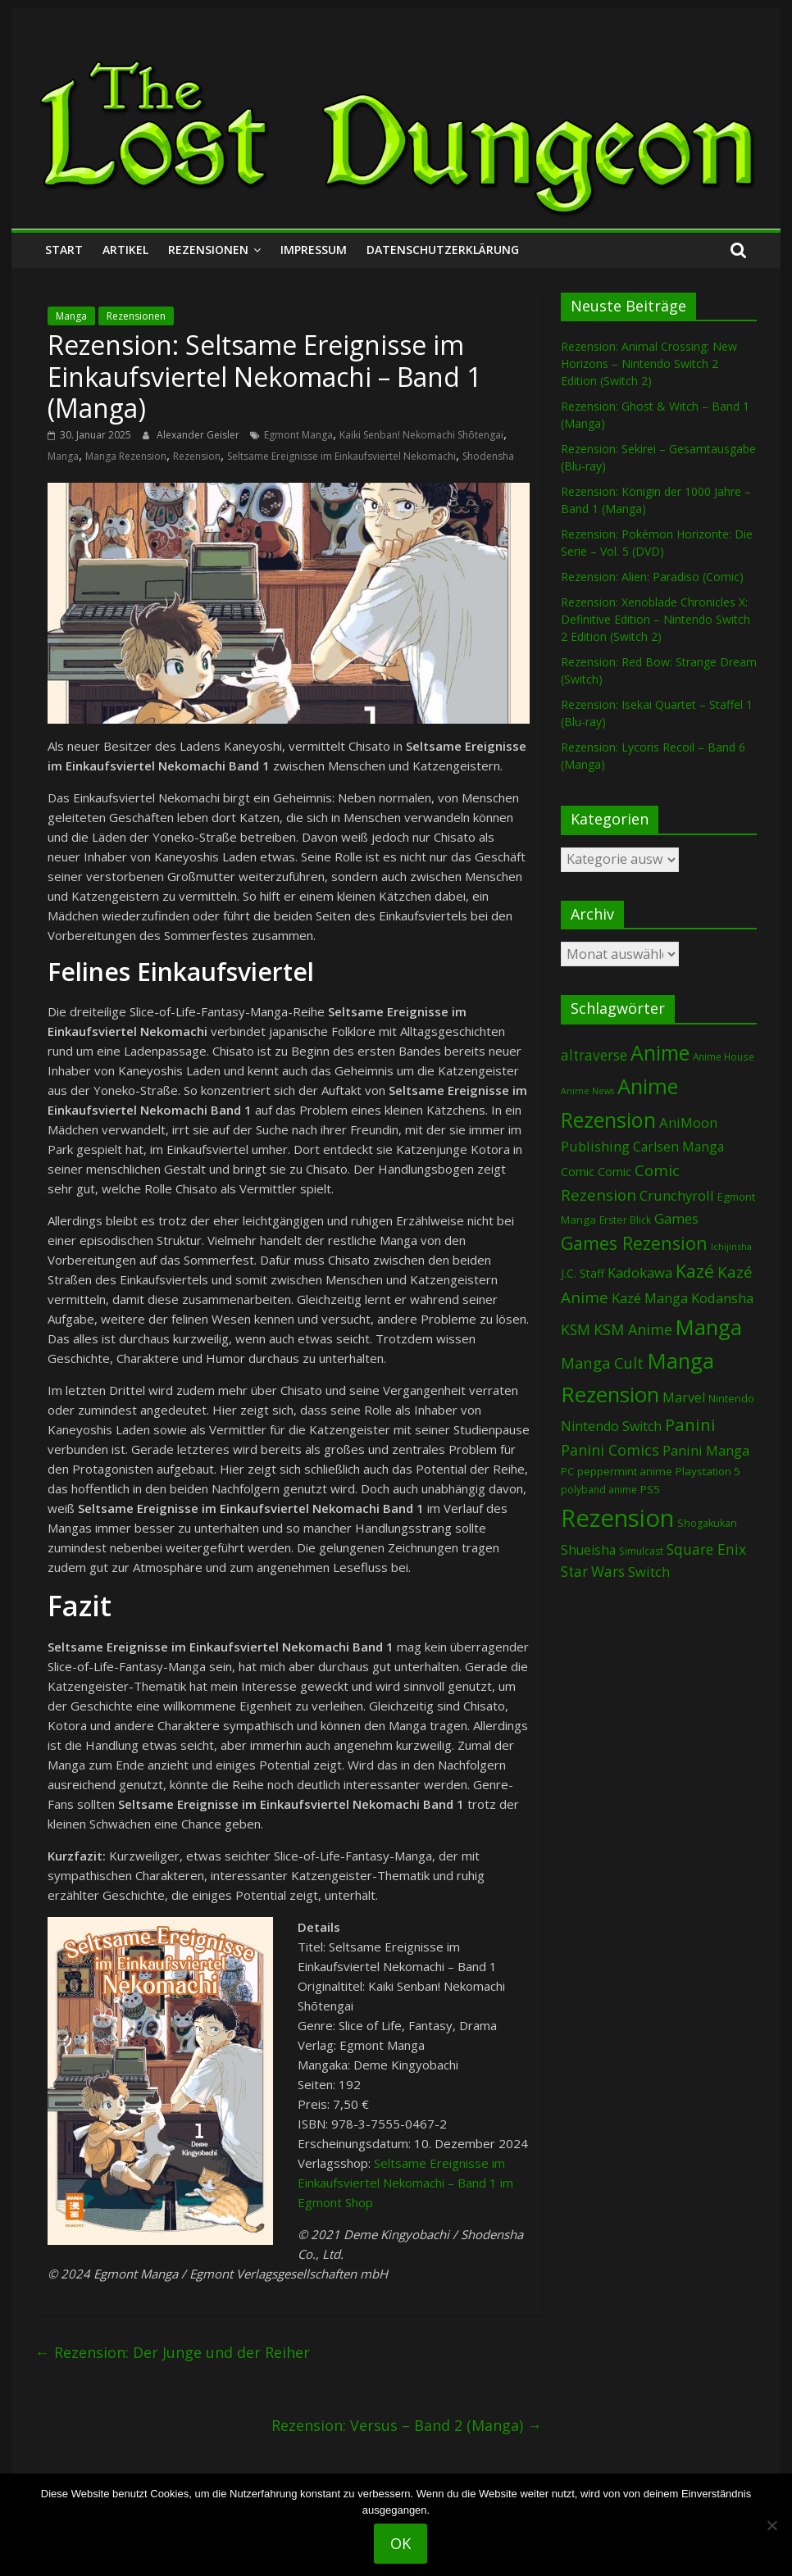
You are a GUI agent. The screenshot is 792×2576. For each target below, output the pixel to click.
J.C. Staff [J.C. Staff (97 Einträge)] (582, 1273)
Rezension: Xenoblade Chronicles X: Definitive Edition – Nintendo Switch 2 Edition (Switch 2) (655, 619)
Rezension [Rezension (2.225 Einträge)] (617, 1518)
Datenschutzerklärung (442, 249)
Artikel (125, 249)
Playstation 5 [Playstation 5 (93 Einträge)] (708, 1471)
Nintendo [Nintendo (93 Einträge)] (731, 1398)
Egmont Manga (298, 435)
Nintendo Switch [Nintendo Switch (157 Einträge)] (611, 1426)
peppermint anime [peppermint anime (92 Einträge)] (624, 1471)
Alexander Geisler (199, 435)
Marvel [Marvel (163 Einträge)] (683, 1397)
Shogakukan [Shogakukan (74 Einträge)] (707, 1523)
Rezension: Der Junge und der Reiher (172, 2352)
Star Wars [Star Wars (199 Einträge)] (593, 1571)
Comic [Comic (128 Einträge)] (577, 1171)
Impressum (313, 249)
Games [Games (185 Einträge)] (676, 1218)
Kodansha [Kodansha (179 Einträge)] (722, 1297)
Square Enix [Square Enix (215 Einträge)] (706, 1549)
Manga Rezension (125, 456)
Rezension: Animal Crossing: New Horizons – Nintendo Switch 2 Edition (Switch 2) (649, 363)
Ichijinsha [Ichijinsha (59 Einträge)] (731, 1246)
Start (64, 249)
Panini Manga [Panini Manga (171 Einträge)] (705, 1450)
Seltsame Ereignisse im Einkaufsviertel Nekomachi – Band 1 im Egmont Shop (405, 2182)
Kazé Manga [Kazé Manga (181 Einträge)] (650, 1297)
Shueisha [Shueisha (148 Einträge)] (588, 1550)
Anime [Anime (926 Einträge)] (660, 1052)
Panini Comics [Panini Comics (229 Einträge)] (610, 1450)
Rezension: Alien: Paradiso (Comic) (652, 576)
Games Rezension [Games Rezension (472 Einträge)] (634, 1243)
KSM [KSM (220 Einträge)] (575, 1329)
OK (400, 2543)
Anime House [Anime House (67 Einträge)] (723, 1056)
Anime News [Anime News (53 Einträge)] (587, 1091)
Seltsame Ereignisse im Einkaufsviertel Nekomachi (341, 456)
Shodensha (488, 456)
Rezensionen (208, 249)
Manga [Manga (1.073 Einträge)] (709, 1327)
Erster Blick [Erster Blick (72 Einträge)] (625, 1220)
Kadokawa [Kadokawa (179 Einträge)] (640, 1272)
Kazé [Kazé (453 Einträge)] (695, 1271)
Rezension (197, 456)
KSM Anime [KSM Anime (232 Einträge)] (633, 1329)
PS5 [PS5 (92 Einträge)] (650, 1489)
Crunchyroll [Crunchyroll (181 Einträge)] (677, 1195)
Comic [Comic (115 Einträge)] (614, 1171)
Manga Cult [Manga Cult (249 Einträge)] (602, 1362)
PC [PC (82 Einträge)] (567, 1471)
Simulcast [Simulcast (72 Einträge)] (641, 1551)
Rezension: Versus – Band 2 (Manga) (406, 2425)
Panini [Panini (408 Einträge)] (690, 1424)
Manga (71, 316)
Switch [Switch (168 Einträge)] (649, 1571)
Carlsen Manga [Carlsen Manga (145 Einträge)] (678, 1147)
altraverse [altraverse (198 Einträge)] (594, 1055)
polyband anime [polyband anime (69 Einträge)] (599, 1490)
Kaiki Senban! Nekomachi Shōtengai (421, 435)
